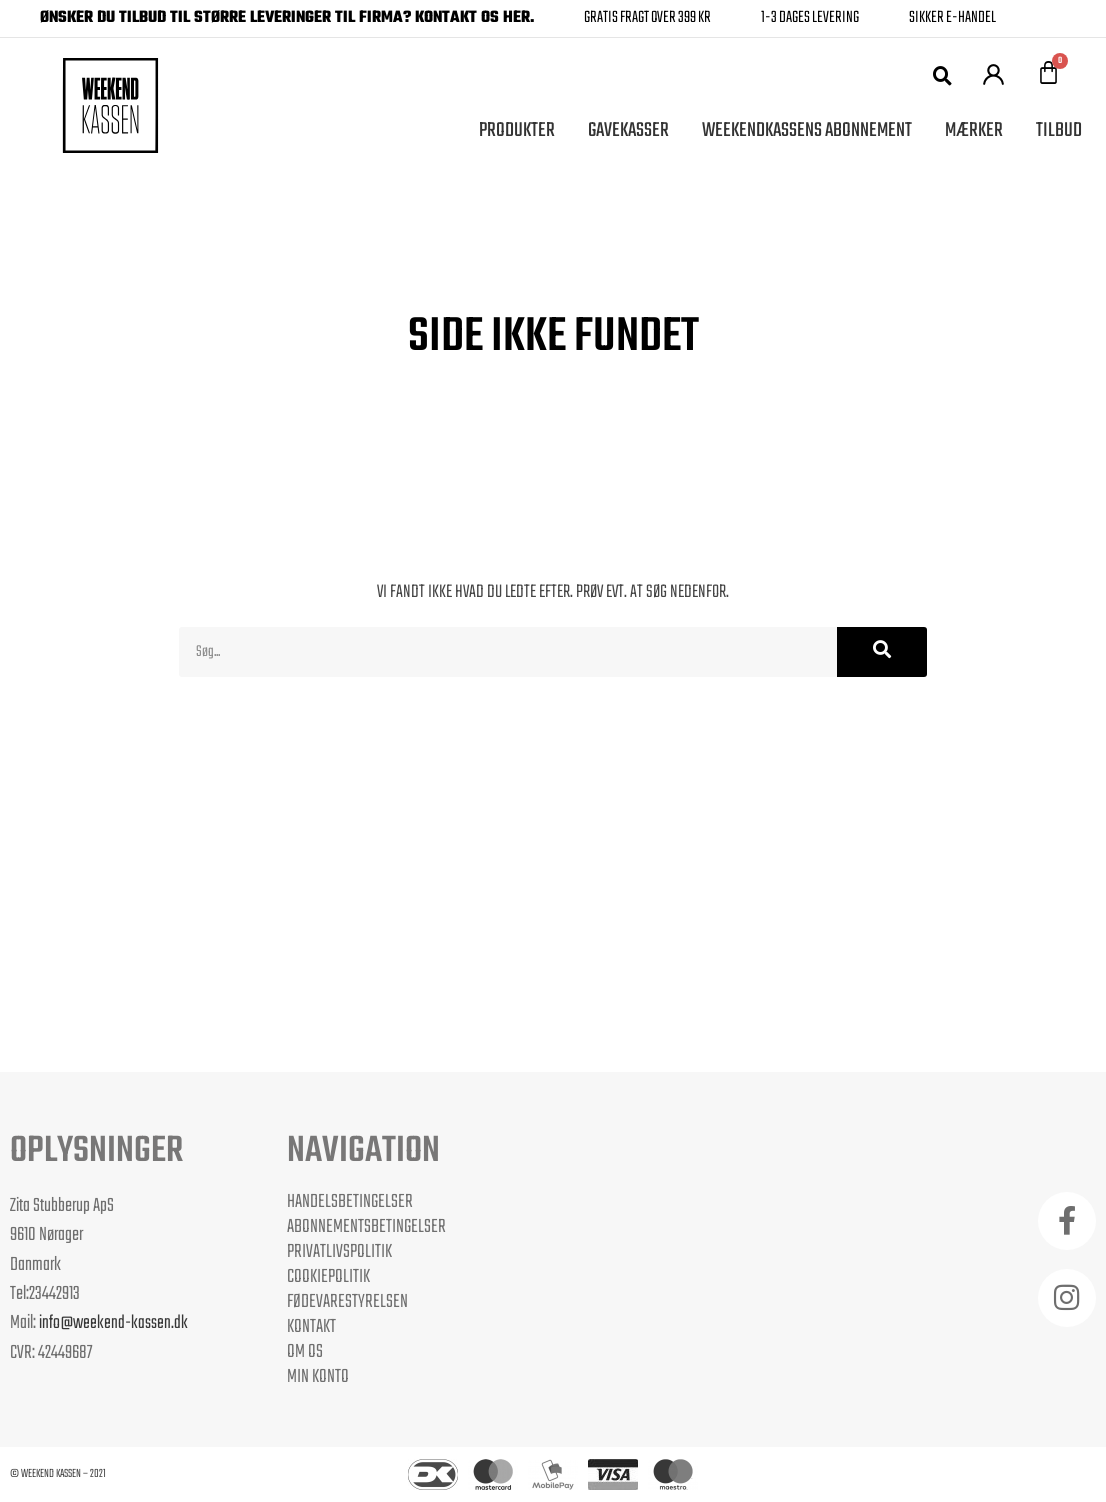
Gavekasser (628, 130)
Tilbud (1059, 130)
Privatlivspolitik (339, 1252)
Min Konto (318, 1377)
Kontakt (311, 1327)
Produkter (517, 130)
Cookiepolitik (328, 1277)
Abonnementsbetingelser (366, 1227)
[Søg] (882, 652)
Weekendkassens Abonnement (807, 130)
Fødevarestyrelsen (347, 1302)
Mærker (974, 130)
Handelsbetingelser (350, 1202)
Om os (305, 1352)
